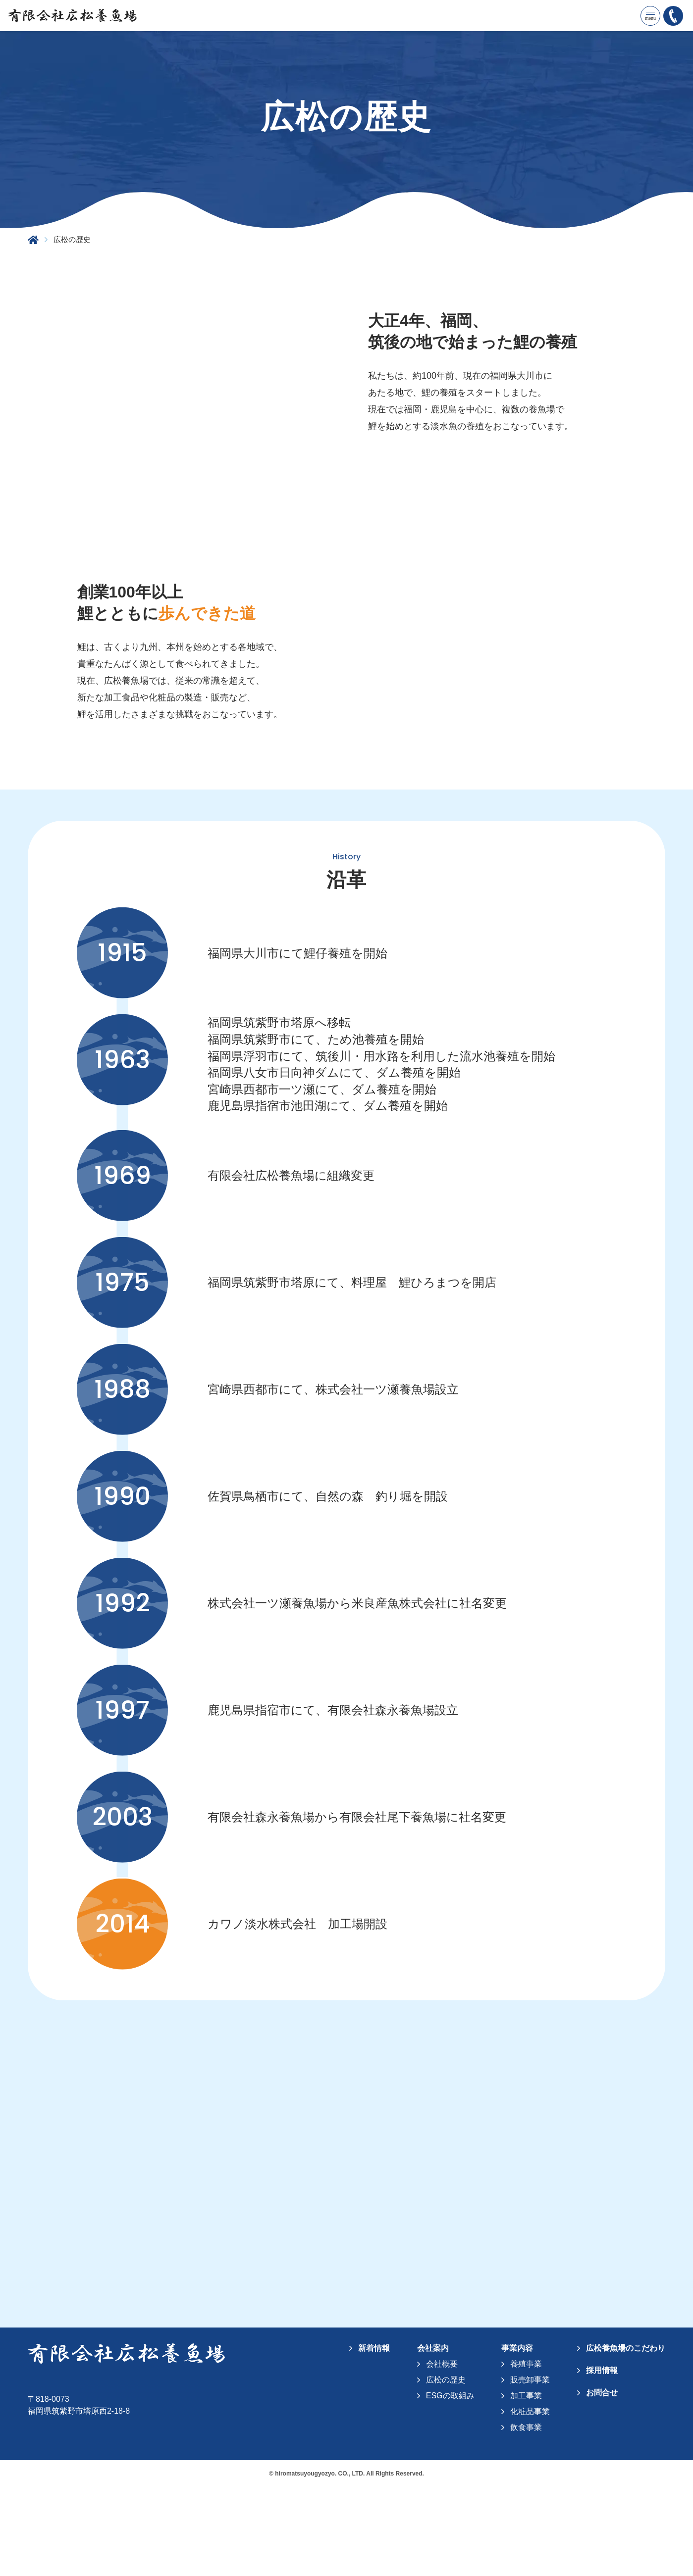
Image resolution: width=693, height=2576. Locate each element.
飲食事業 (526, 2517)
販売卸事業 (530, 2470)
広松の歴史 (446, 2470)
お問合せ (602, 2482)
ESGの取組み (450, 2485)
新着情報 (374, 2438)
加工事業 (526, 2485)
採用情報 (602, 2460)
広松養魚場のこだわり (625, 2438)
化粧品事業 (530, 2501)
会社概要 (442, 2454)
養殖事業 (526, 2454)
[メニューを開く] (650, 16)
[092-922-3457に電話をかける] (673, 16)
